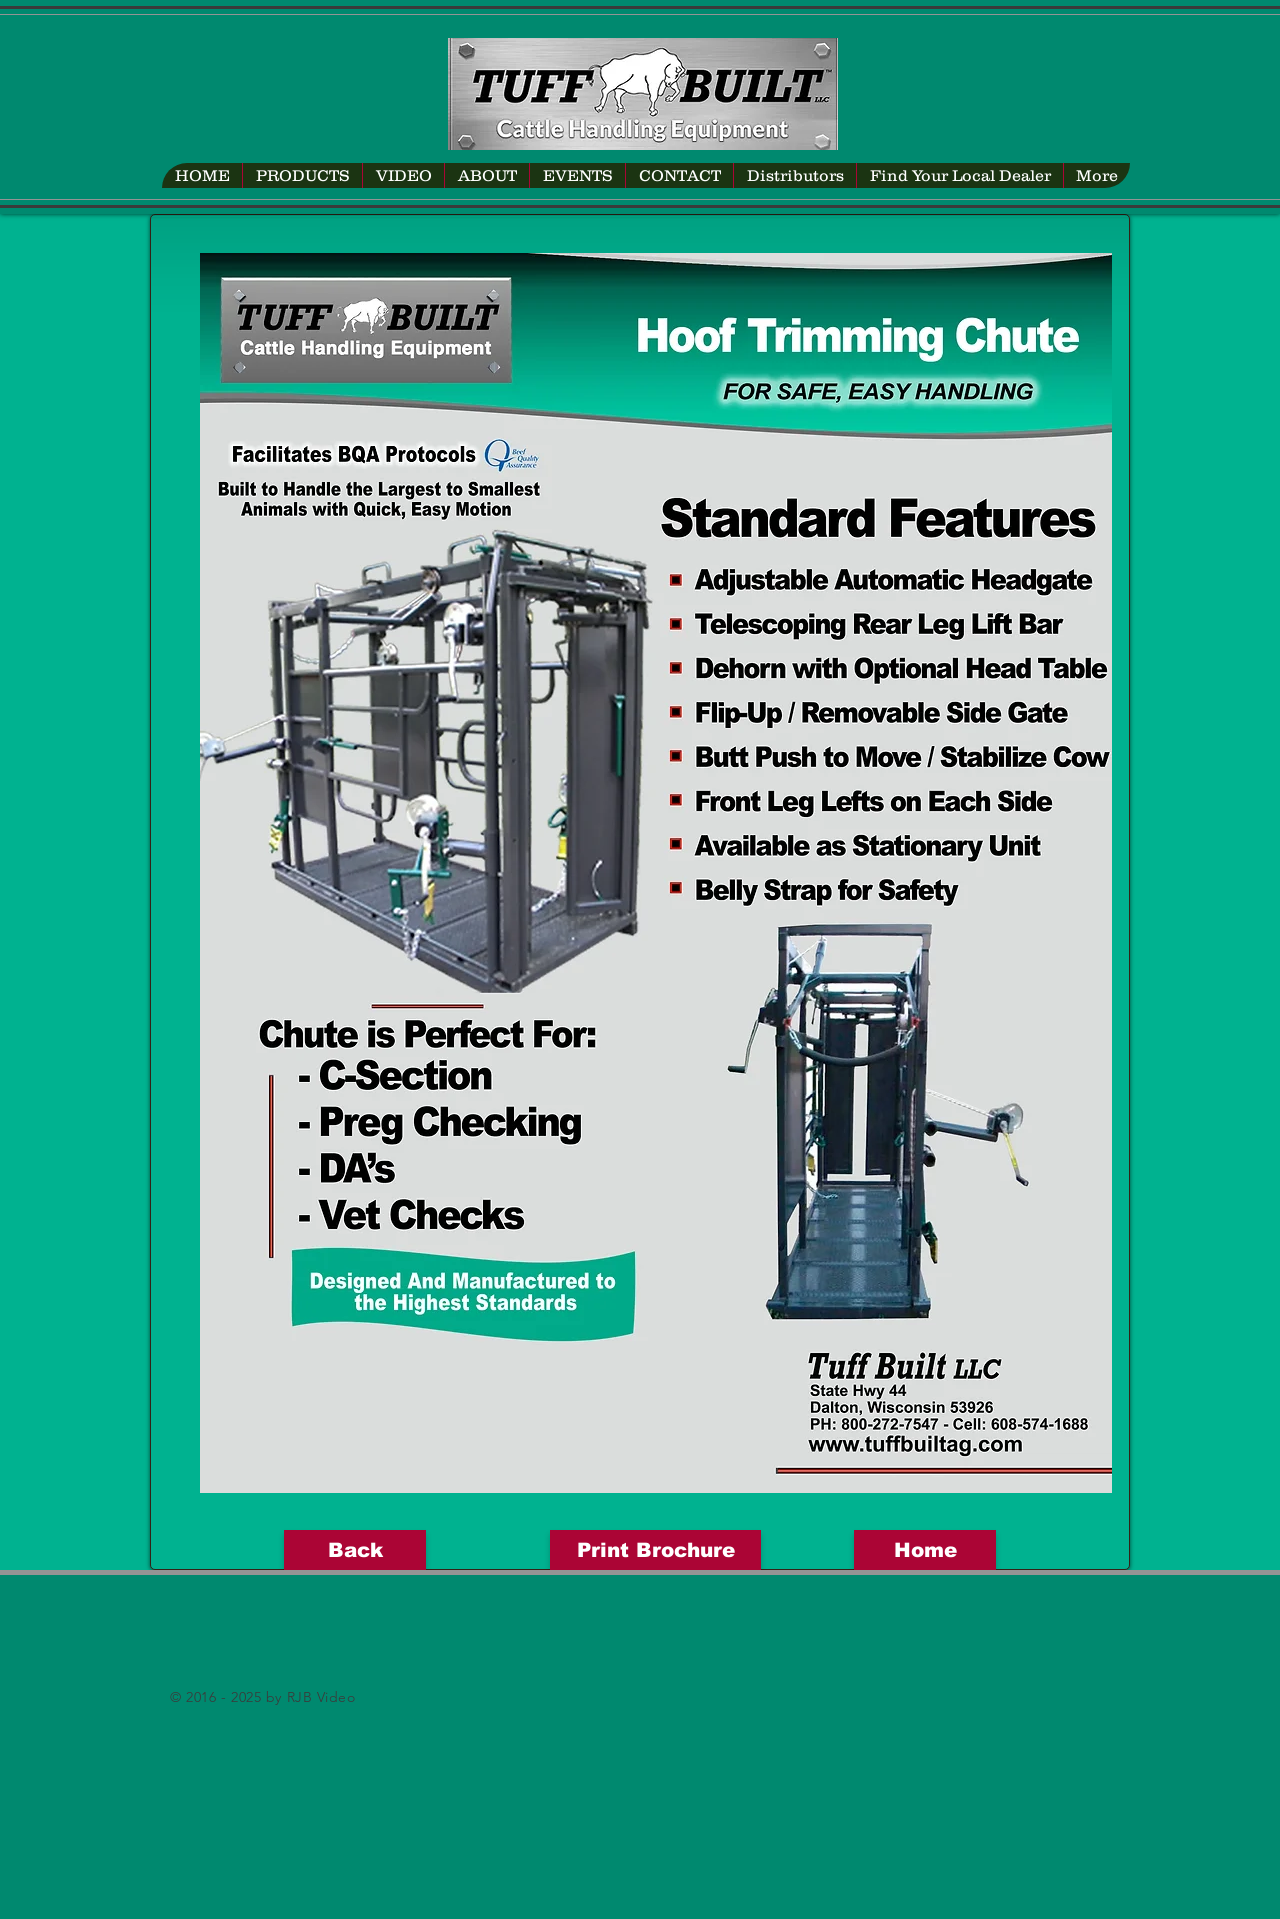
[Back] (355, 1550)
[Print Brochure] (655, 1550)
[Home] (925, 1550)
